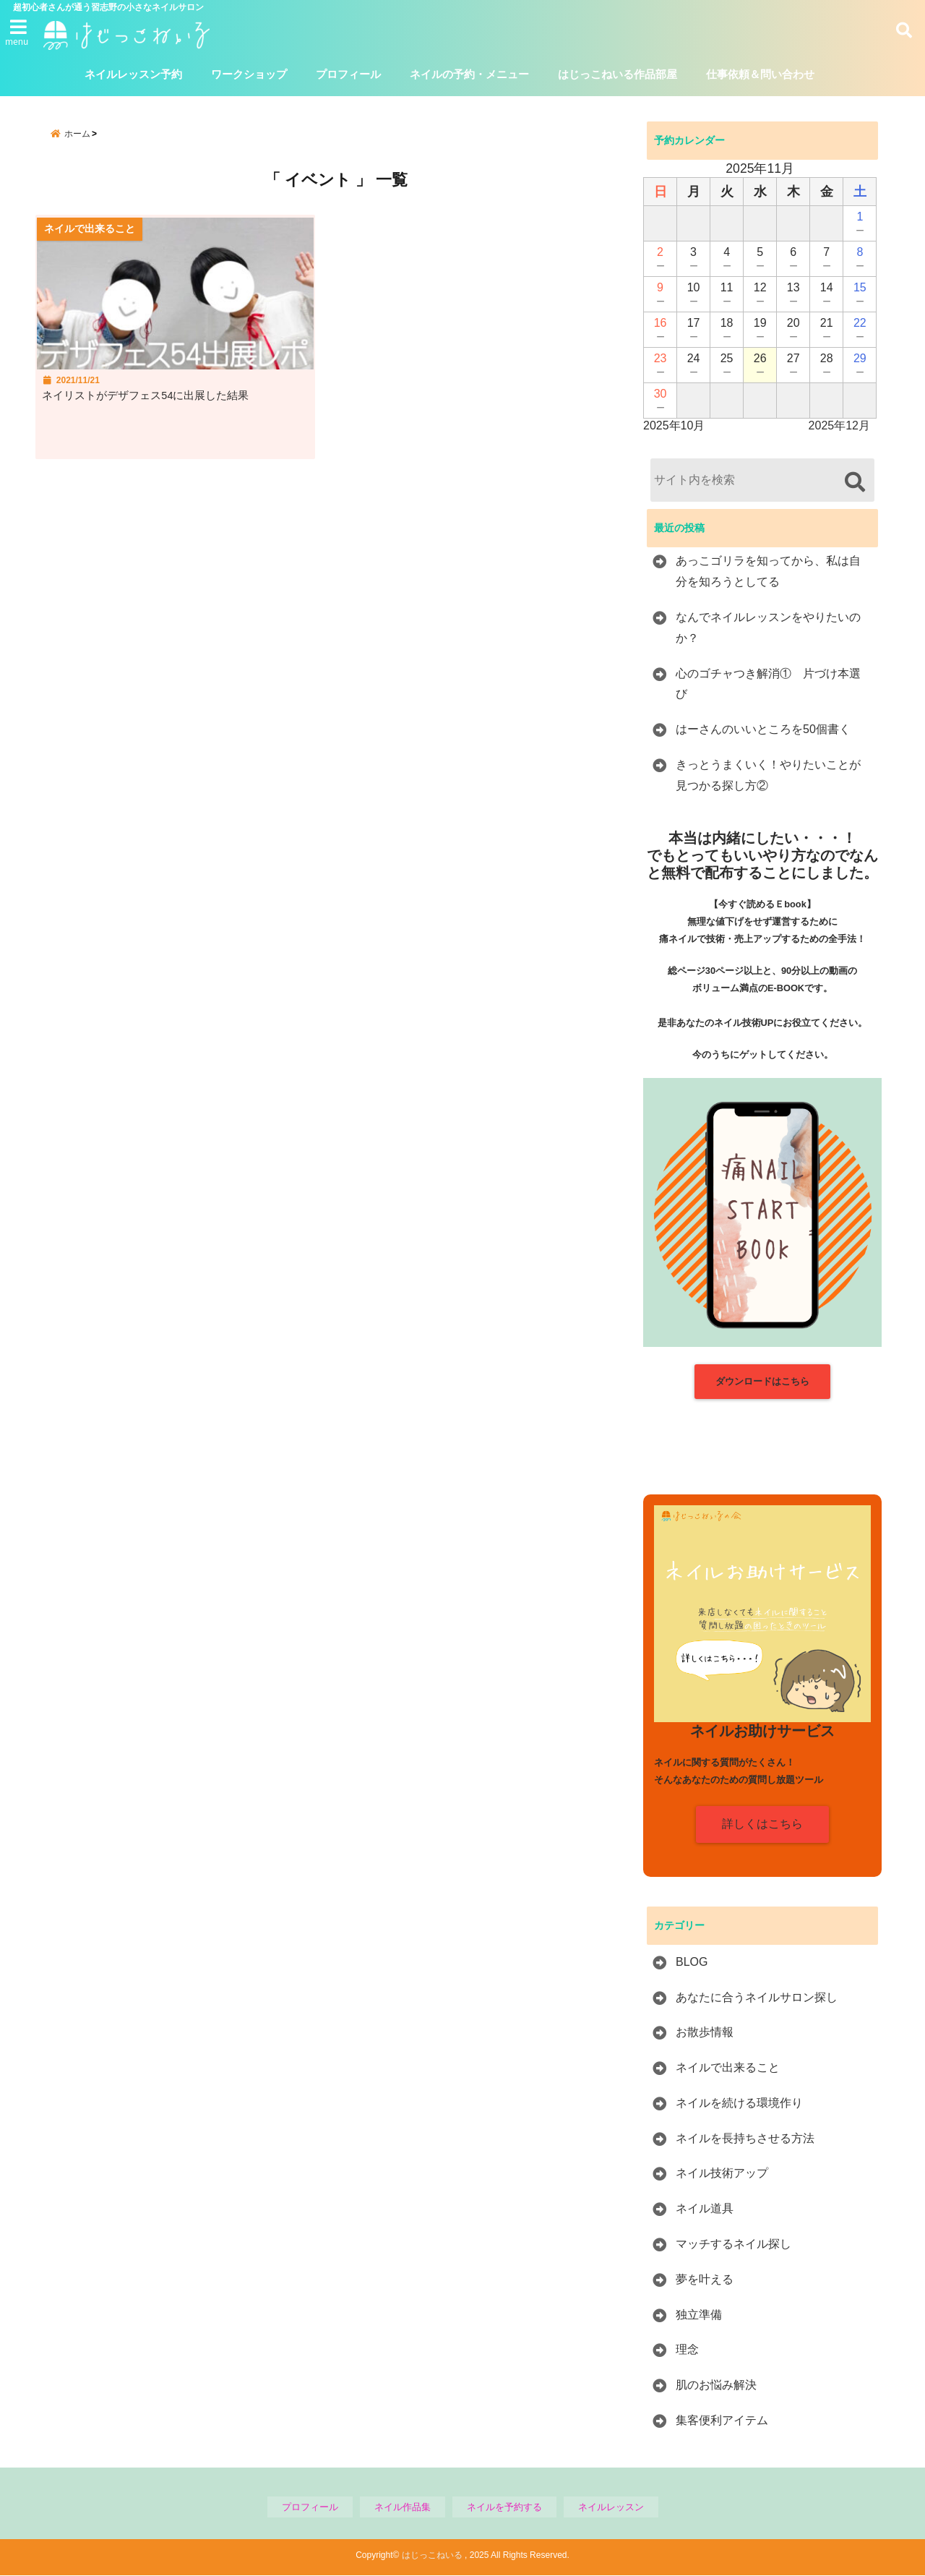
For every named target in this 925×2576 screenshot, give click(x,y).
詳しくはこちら (762, 1824)
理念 (687, 2350)
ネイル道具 (704, 2209)
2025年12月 (839, 426)
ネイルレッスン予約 (133, 75)
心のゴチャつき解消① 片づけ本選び (768, 684)
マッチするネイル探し (733, 2244)
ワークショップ (249, 75)
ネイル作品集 (402, 2507)
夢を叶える (704, 2279)
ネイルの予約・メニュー (469, 75)
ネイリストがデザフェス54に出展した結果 (159, 404)
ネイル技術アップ (722, 2174)
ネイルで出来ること (728, 2068)
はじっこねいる (432, 2556)
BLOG (691, 1962)
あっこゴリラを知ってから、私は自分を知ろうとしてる (768, 572)
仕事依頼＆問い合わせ (760, 75)
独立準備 (699, 2314)
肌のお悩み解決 (716, 2385)
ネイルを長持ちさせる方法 (745, 2138)
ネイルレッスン (611, 2507)
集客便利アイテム (722, 2421)
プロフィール (348, 75)
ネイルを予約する (504, 2507)
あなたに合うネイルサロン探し (757, 1997)
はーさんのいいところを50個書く (763, 730)
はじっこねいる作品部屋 (617, 75)
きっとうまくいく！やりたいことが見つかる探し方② (768, 775)
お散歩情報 (704, 2033)
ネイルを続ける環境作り (739, 2103)
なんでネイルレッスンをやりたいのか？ (768, 628)
